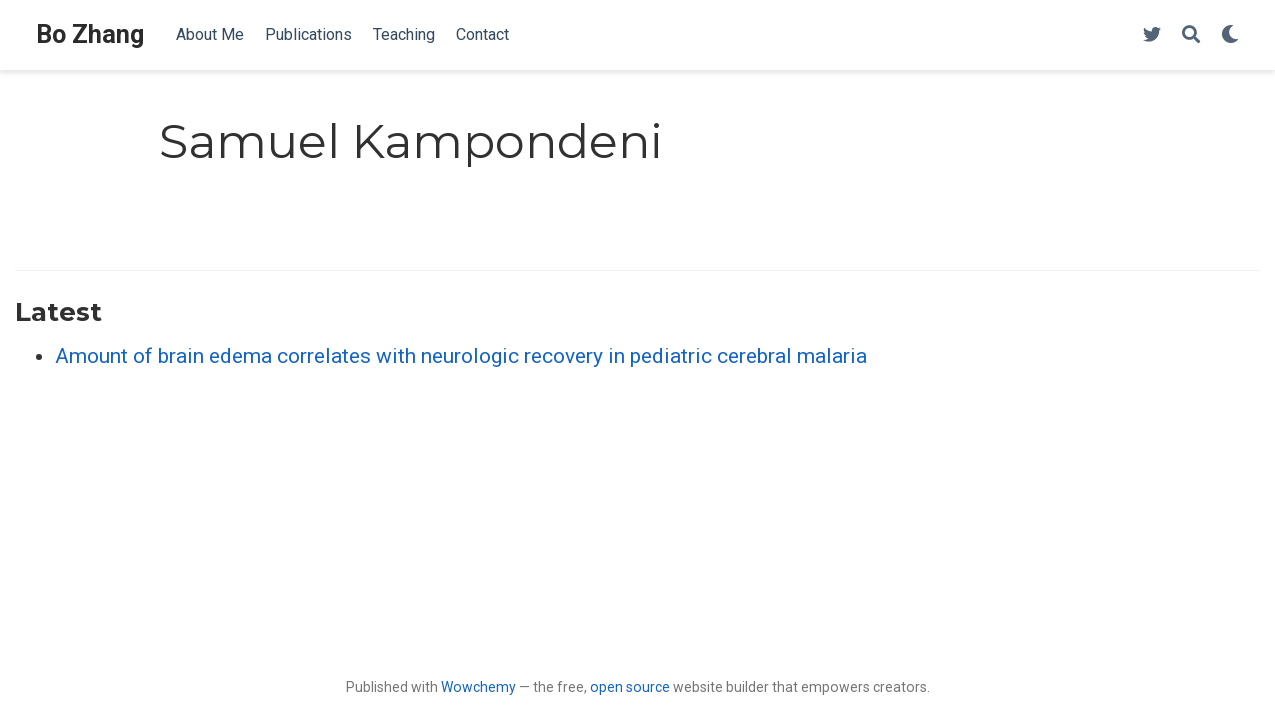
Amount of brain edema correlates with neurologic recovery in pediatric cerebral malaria (461, 356)
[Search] (1191, 35)
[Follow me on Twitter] (1152, 35)
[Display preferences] (1230, 35)
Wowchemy (478, 687)
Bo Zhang (90, 34)
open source (630, 687)
